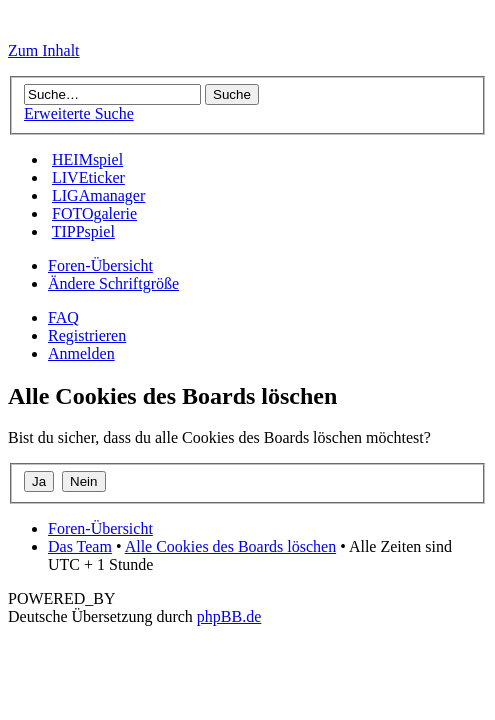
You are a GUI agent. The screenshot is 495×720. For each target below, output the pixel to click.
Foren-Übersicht (100, 265)
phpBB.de (229, 616)
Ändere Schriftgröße (113, 283)
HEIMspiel (87, 159)
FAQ (63, 317)
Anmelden (81, 353)
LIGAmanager (98, 195)
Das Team (80, 546)
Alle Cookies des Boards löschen (231, 546)
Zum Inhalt (44, 50)
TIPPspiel (83, 231)
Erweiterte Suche (79, 113)
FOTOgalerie (94, 213)
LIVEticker (88, 177)
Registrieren (87, 335)
